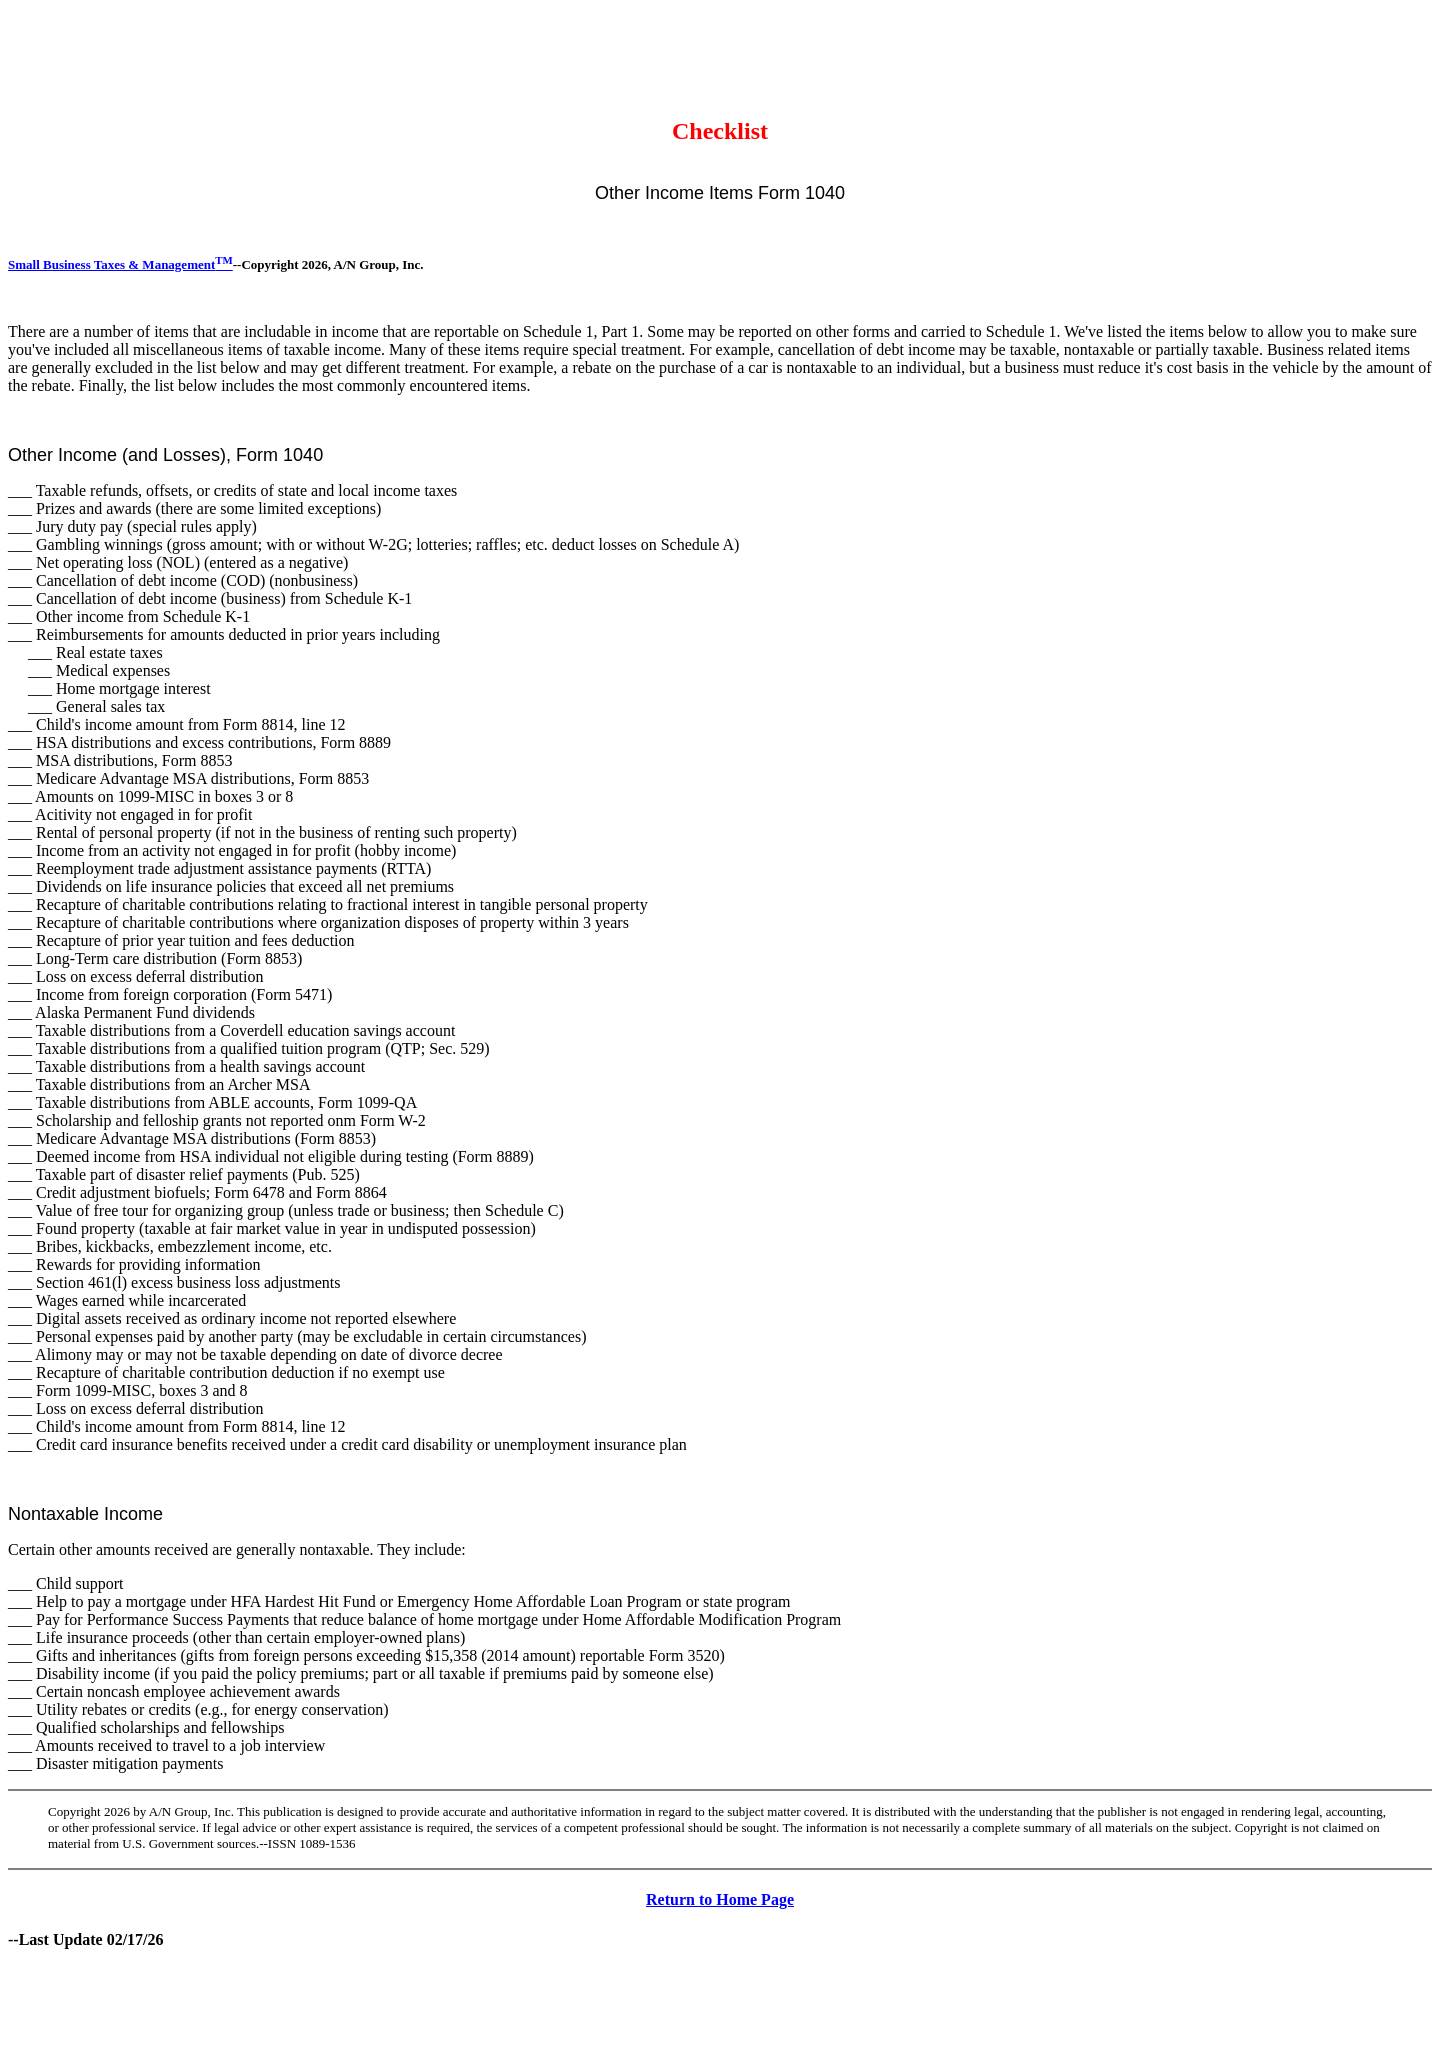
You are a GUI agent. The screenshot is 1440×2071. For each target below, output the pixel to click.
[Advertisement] (372, 53)
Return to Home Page (720, 1899)
